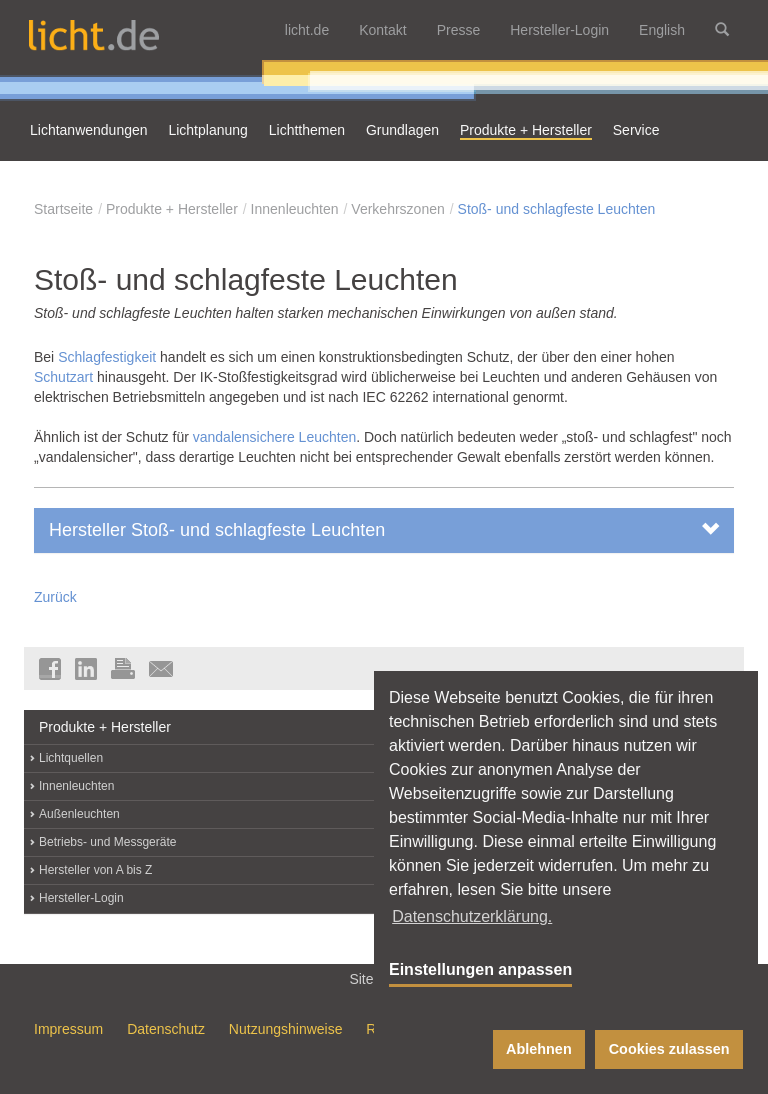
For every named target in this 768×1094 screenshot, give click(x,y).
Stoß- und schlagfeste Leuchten (557, 209)
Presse (459, 30)
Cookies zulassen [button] (669, 1049)
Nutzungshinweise (286, 1029)
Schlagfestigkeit (109, 357)
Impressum (68, 1029)
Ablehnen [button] (539, 1049)
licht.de (307, 30)
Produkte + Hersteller (172, 209)
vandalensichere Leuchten (274, 437)
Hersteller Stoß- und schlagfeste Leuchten (384, 529)
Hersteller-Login (559, 30)
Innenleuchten (295, 209)
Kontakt (382, 30)
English (662, 30)
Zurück (55, 597)
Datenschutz (166, 1029)
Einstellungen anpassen (480, 969)
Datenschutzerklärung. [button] (472, 916)
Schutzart (63, 377)
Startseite (63, 209)
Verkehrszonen (397, 209)
